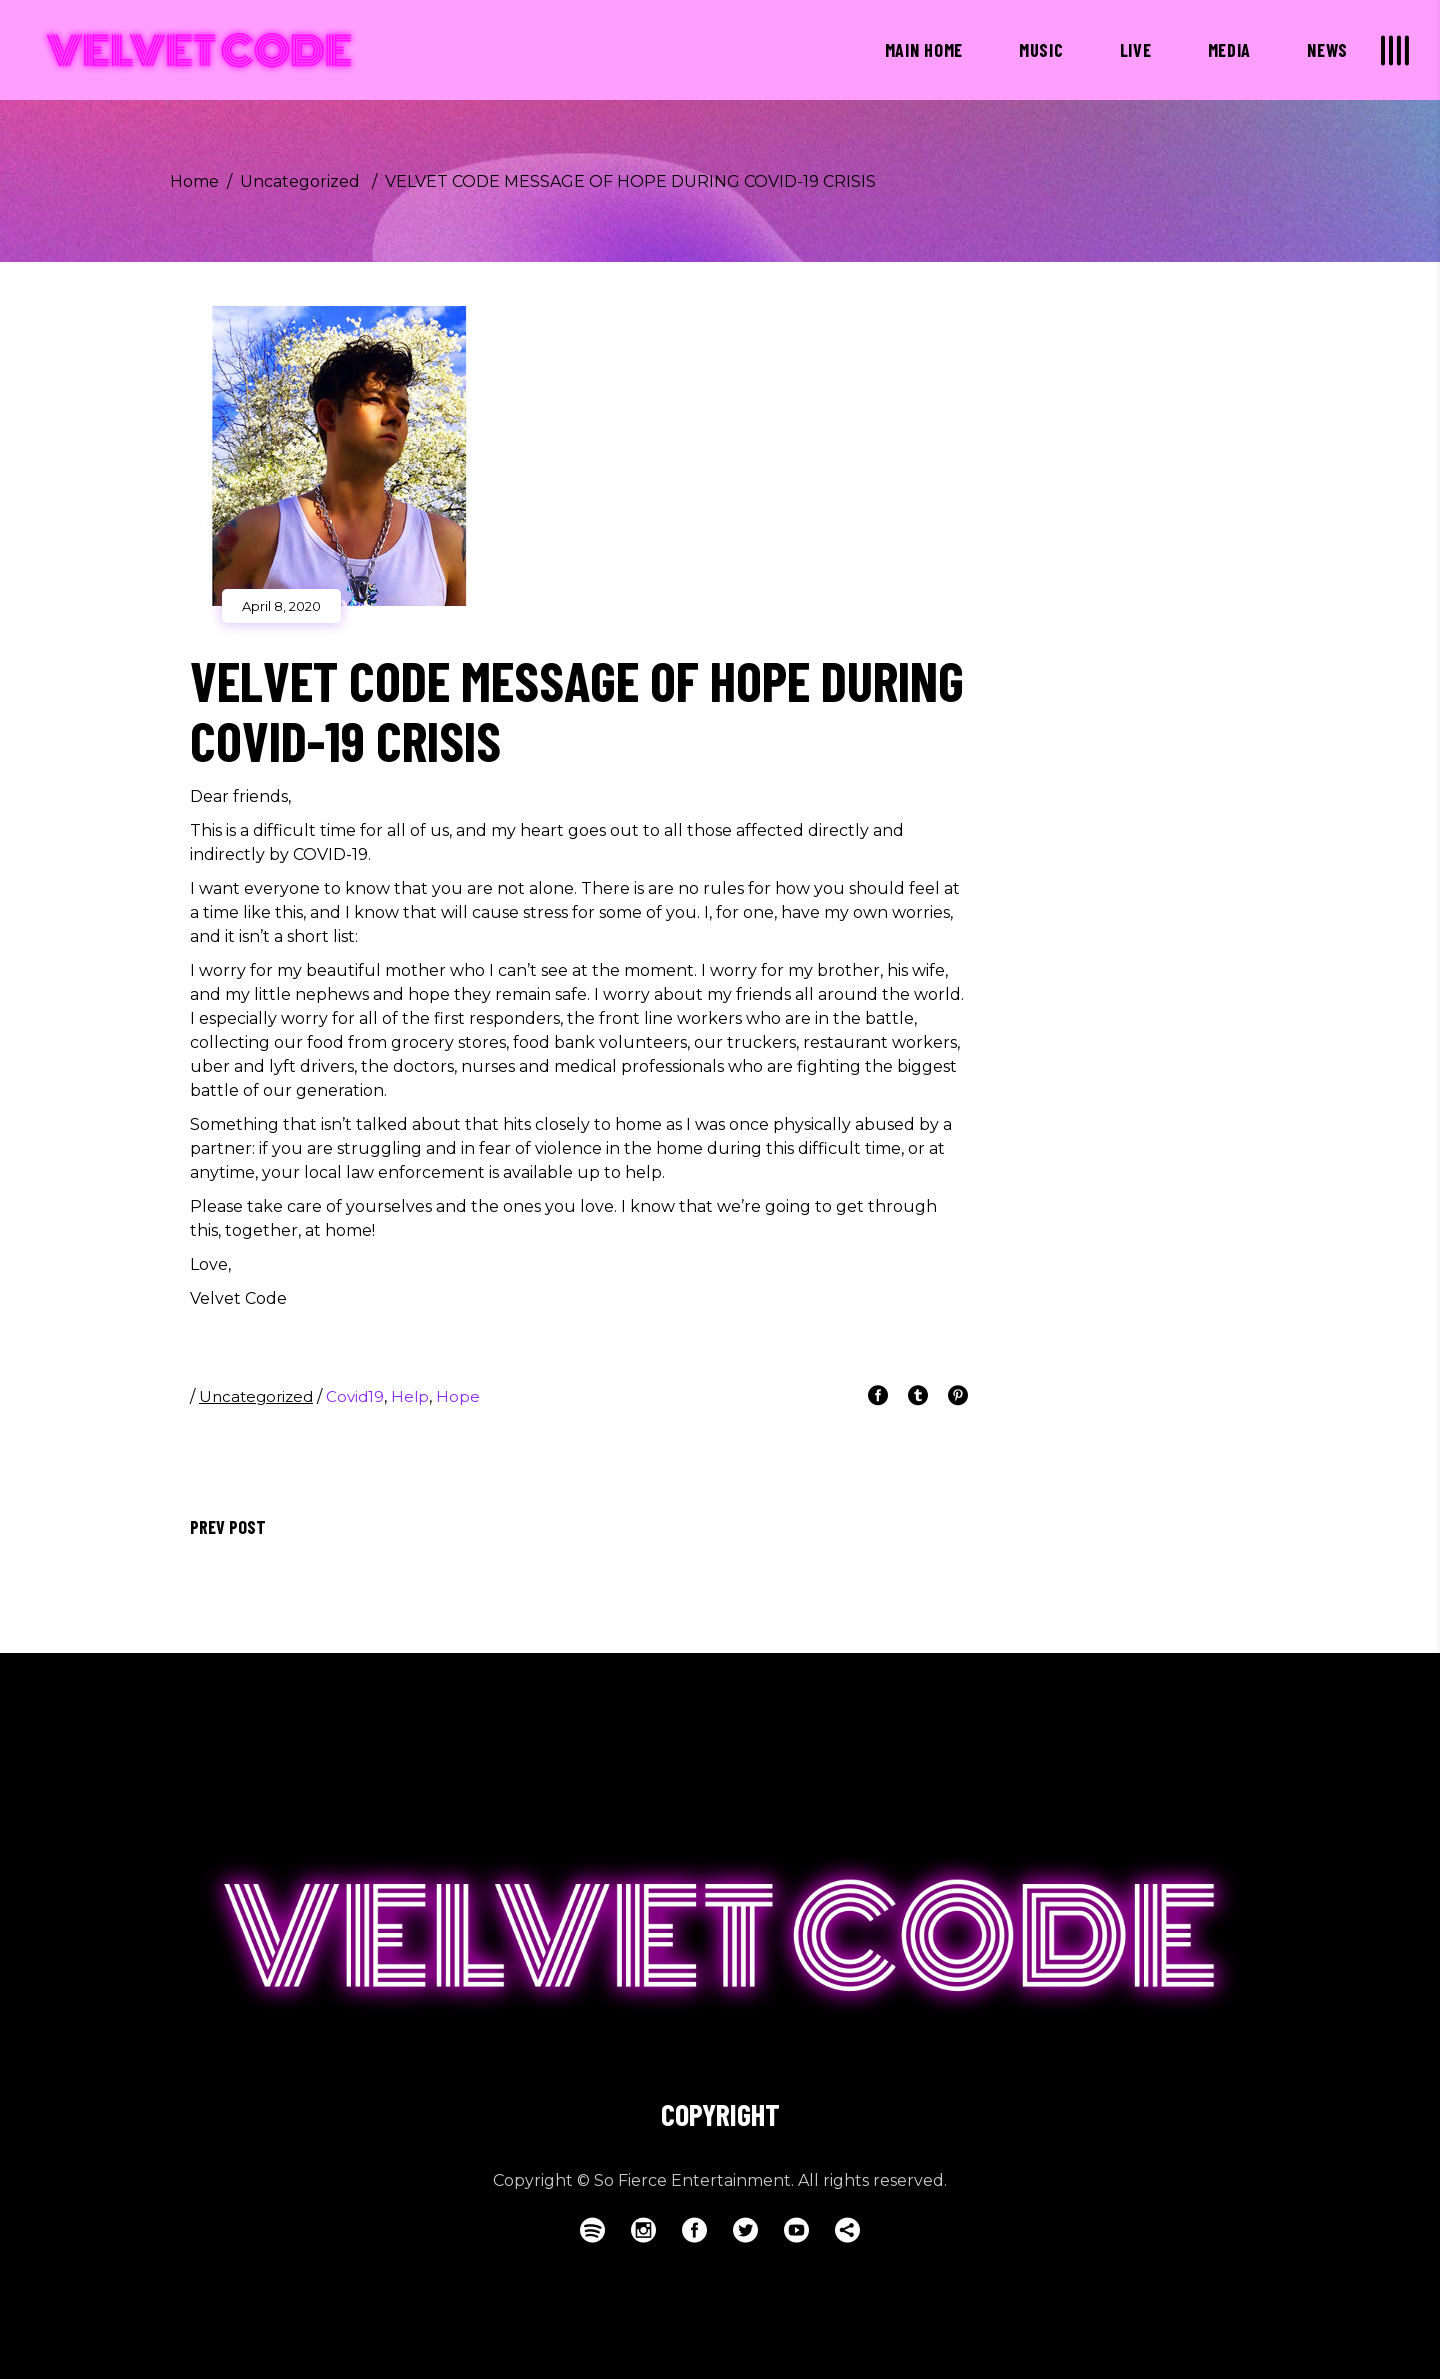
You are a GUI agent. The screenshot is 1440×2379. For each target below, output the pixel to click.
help (410, 1396)
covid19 (355, 1396)
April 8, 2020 (281, 606)
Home (194, 181)
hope (458, 1396)
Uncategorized (300, 181)
